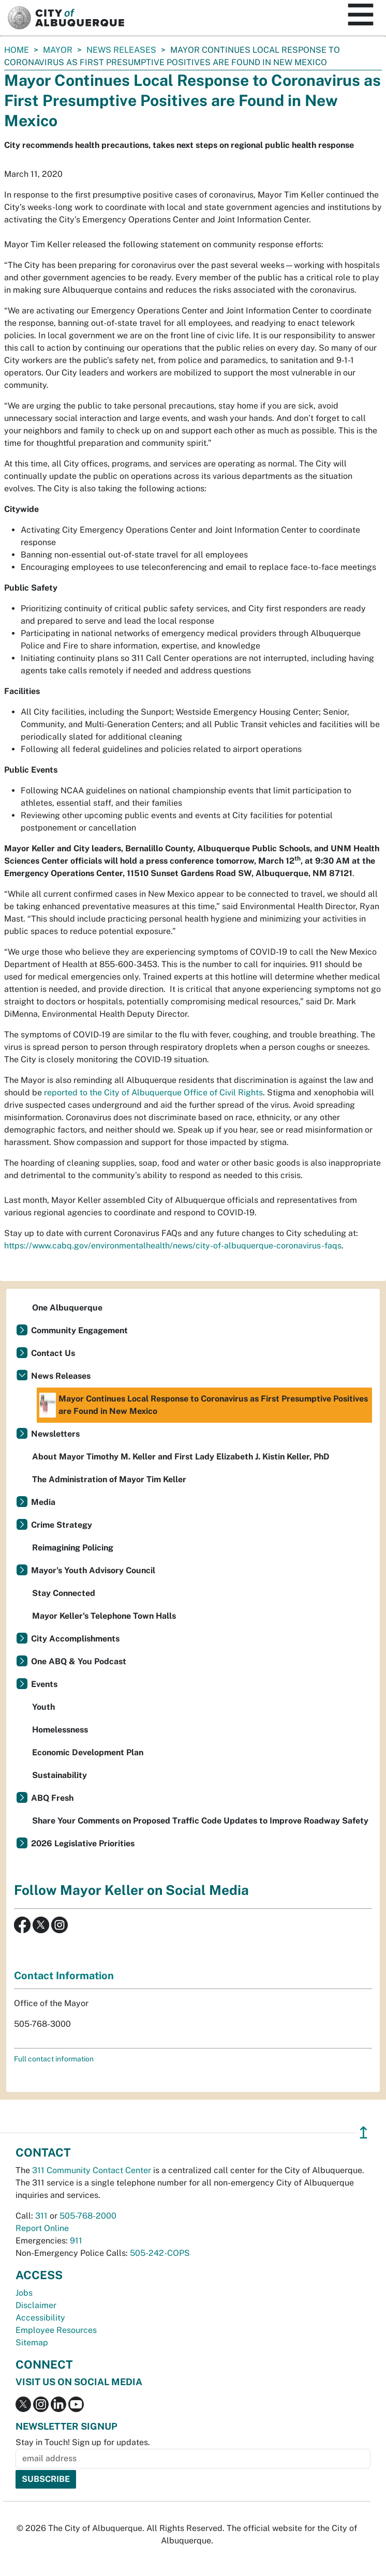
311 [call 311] (41, 2216)
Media (43, 1502)
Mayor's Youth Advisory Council (93, 1570)
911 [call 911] (76, 2241)
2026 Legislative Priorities (83, 1843)
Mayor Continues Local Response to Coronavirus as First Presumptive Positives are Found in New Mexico (203, 1405)
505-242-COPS (160, 2253)
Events (44, 1684)
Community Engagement (79, 1330)
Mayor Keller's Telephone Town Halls (104, 1616)
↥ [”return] (363, 2132)
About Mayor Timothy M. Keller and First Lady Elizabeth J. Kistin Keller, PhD (181, 1457)
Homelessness (60, 1730)
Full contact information (54, 2059)
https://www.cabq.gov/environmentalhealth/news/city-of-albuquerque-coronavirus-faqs (173, 1246)
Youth (43, 1707)
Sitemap (32, 2342)
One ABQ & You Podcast (78, 1661)
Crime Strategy (61, 1525)
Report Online (42, 2228)
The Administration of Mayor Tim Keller (109, 1479)
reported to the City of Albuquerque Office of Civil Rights (153, 1092)
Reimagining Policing (72, 1548)
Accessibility (40, 2318)
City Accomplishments (75, 1639)
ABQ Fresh (52, 1798)
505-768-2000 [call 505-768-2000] (88, 2216)
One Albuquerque (67, 1308)
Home (16, 50)
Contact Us (53, 1353)
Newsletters (55, 1434)
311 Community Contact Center (91, 2170)
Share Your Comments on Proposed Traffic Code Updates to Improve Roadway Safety (200, 1821)
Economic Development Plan (87, 1752)
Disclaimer (36, 2305)
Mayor (57, 50)
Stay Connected (63, 1593)
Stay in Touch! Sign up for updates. (83, 2442)
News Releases (121, 50)
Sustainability (59, 1775)
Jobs (24, 2293)
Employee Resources (56, 2330)
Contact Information (64, 1975)
